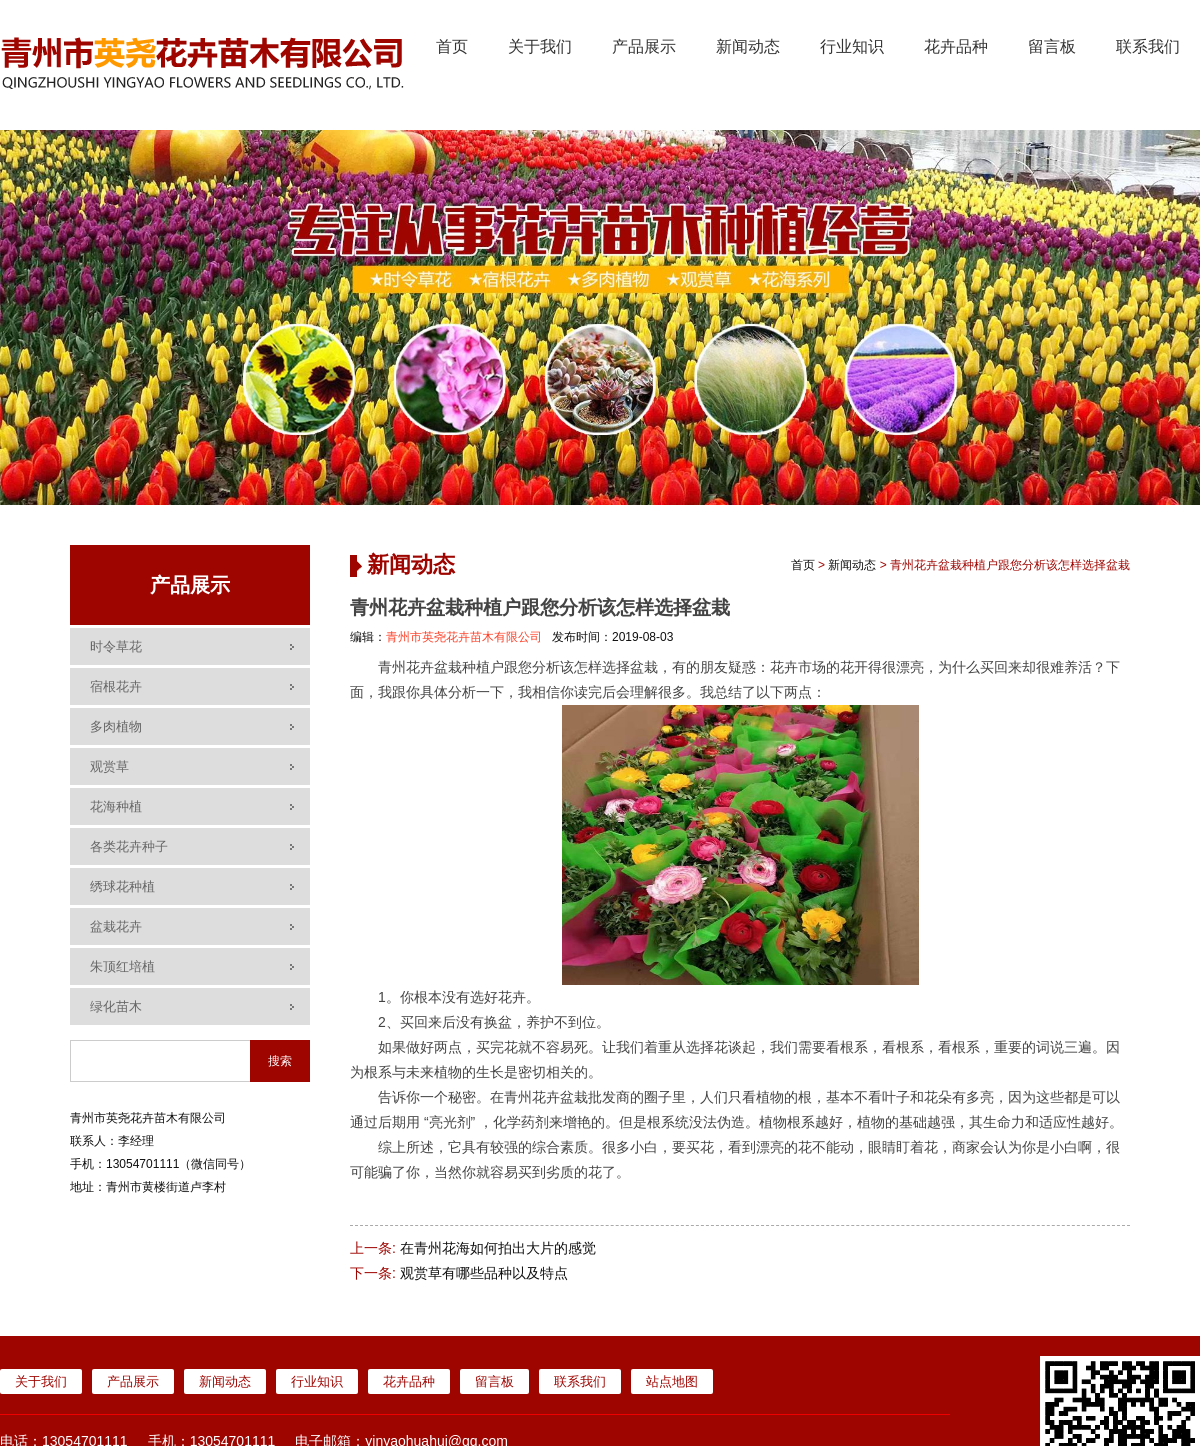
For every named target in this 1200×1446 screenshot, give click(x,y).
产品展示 (644, 46)
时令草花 (116, 646)
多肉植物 (116, 726)
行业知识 (852, 46)
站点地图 (672, 1381)
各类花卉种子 (129, 846)
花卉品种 (956, 46)
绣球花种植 (122, 886)
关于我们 (540, 46)
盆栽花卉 (116, 926)
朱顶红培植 (122, 966)
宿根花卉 (116, 686)
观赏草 (109, 766)
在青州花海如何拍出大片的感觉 (498, 1248)
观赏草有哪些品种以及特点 (484, 1273)
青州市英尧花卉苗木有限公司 (464, 637)
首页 (452, 46)
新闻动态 (748, 46)
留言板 (1052, 46)
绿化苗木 (116, 1006)
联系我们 (1148, 46)
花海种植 (116, 806)
